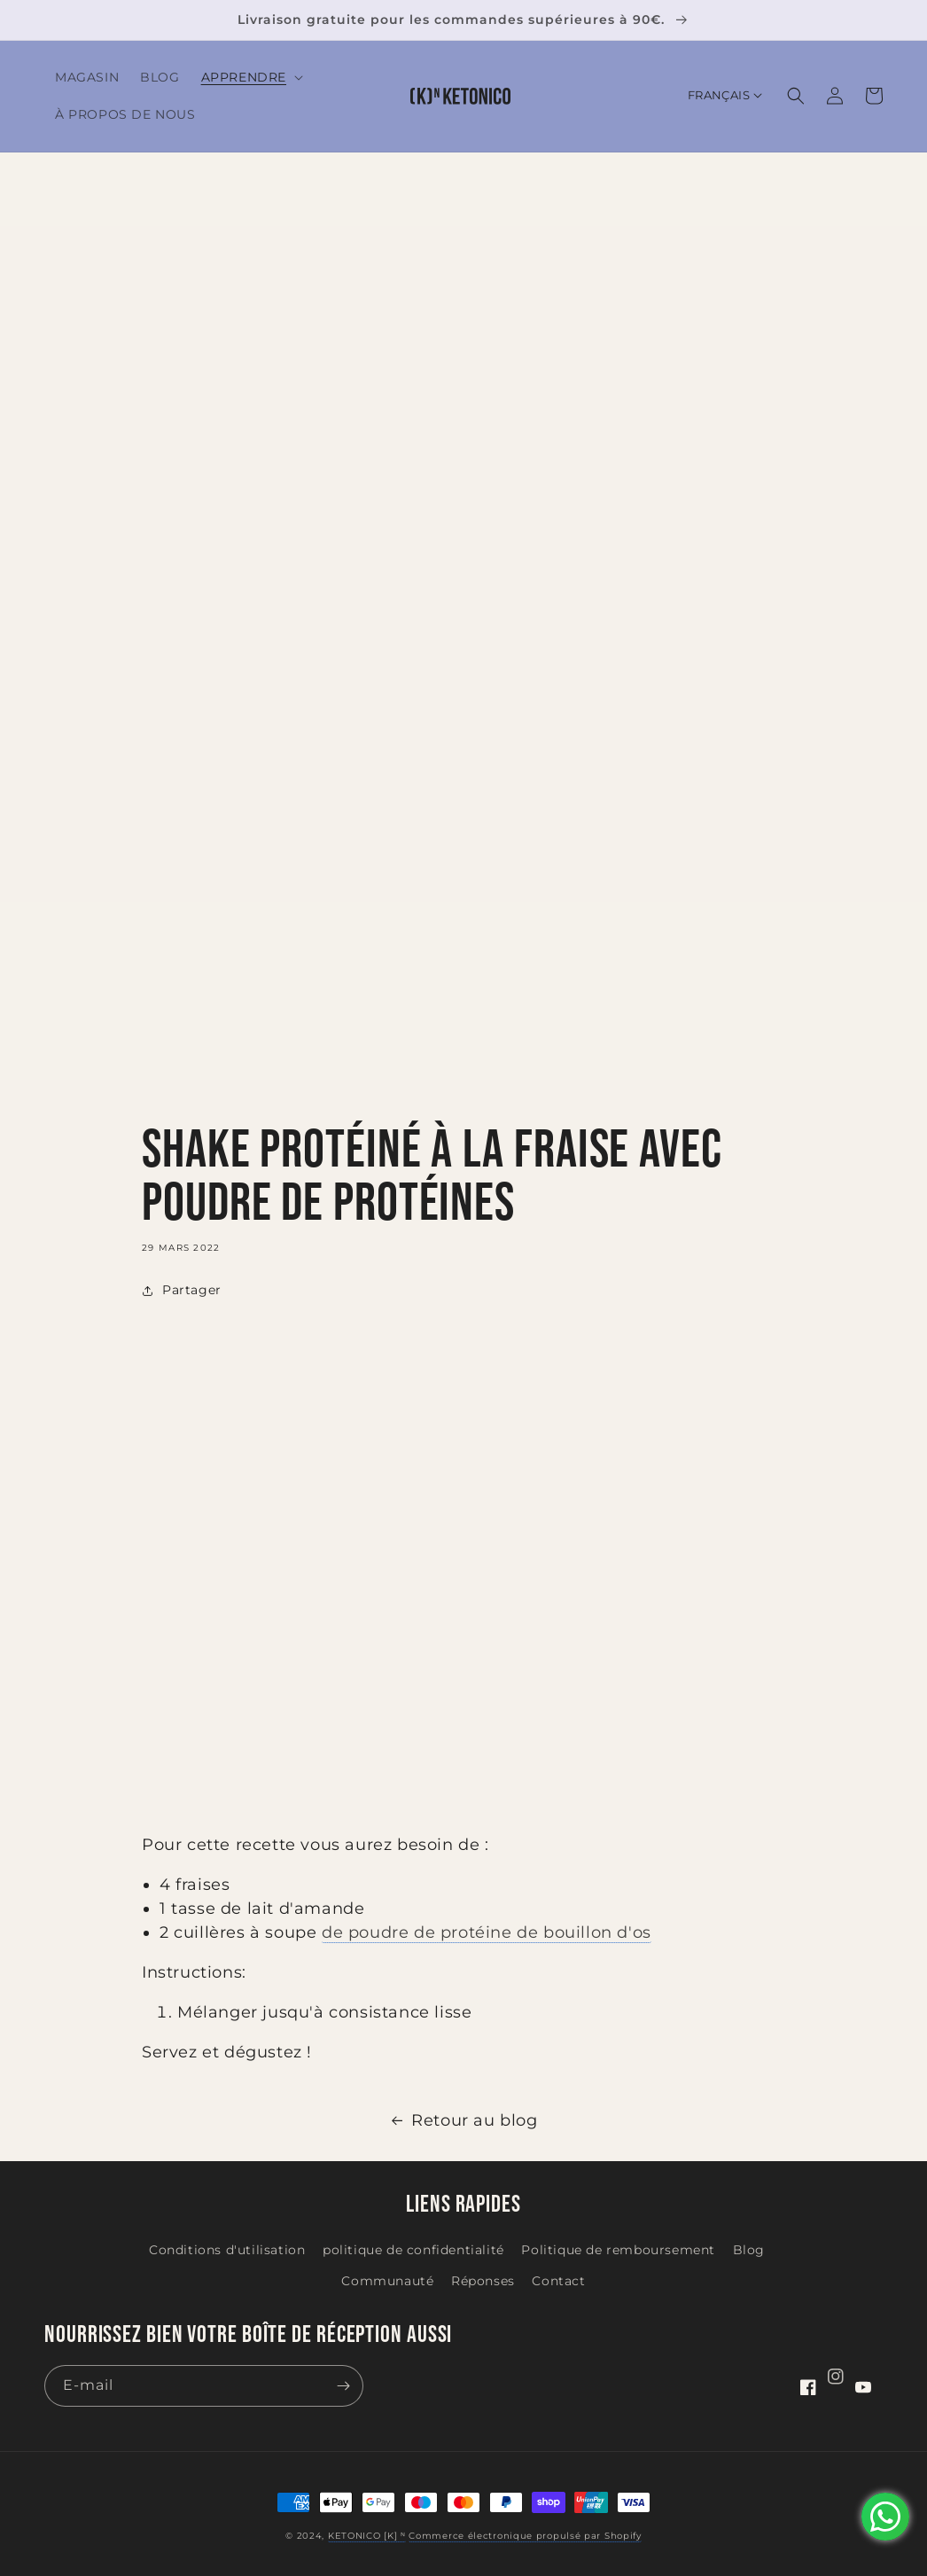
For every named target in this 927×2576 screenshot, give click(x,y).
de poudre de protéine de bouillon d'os (486, 1932)
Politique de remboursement (618, 2250)
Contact (558, 2281)
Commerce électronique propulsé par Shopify (525, 2535)
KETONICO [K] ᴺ (367, 2535)
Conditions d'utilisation (227, 2250)
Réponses (483, 2281)
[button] (250, 77)
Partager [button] (182, 1290)
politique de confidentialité (413, 2250)
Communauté (387, 2281)
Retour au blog (463, 2120)
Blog (749, 2250)
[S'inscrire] (342, 2386)
